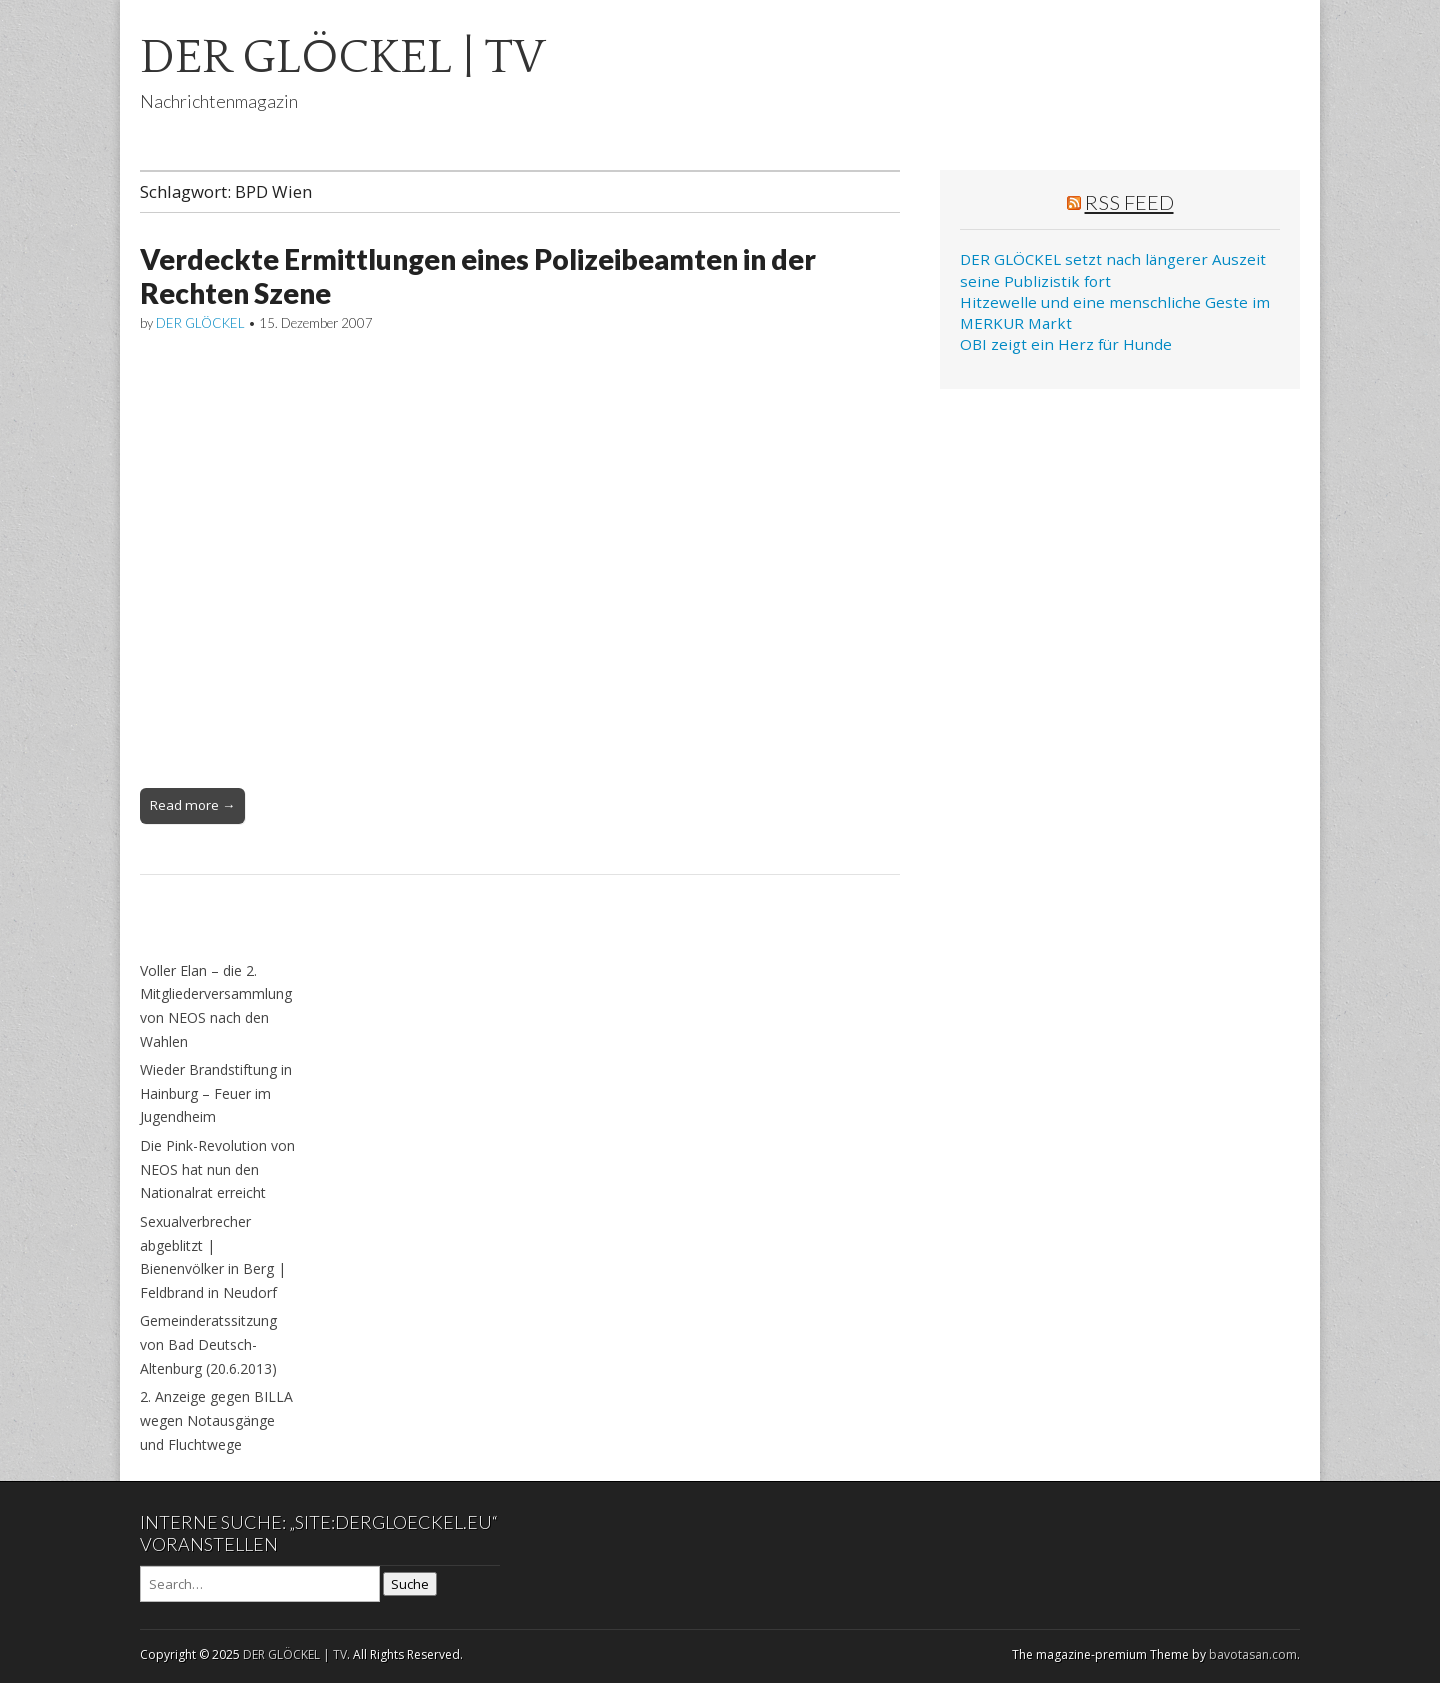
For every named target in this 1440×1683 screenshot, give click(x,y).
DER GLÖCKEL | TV (342, 57)
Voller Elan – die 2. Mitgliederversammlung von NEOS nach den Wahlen (216, 1006)
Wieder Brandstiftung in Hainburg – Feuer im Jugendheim (216, 1093)
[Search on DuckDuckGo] (260, 1584)
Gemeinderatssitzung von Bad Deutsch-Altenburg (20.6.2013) (208, 1344)
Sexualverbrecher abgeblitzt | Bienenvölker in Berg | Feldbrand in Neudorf (213, 1257)
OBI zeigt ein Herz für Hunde (1066, 344)
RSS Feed (1129, 202)
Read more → (192, 805)
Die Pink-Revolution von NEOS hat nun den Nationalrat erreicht (217, 1169)
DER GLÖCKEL (200, 323)
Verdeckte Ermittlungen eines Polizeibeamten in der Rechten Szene (478, 276)
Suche (410, 1584)
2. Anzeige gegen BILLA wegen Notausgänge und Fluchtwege (216, 1420)
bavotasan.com (1253, 1654)
